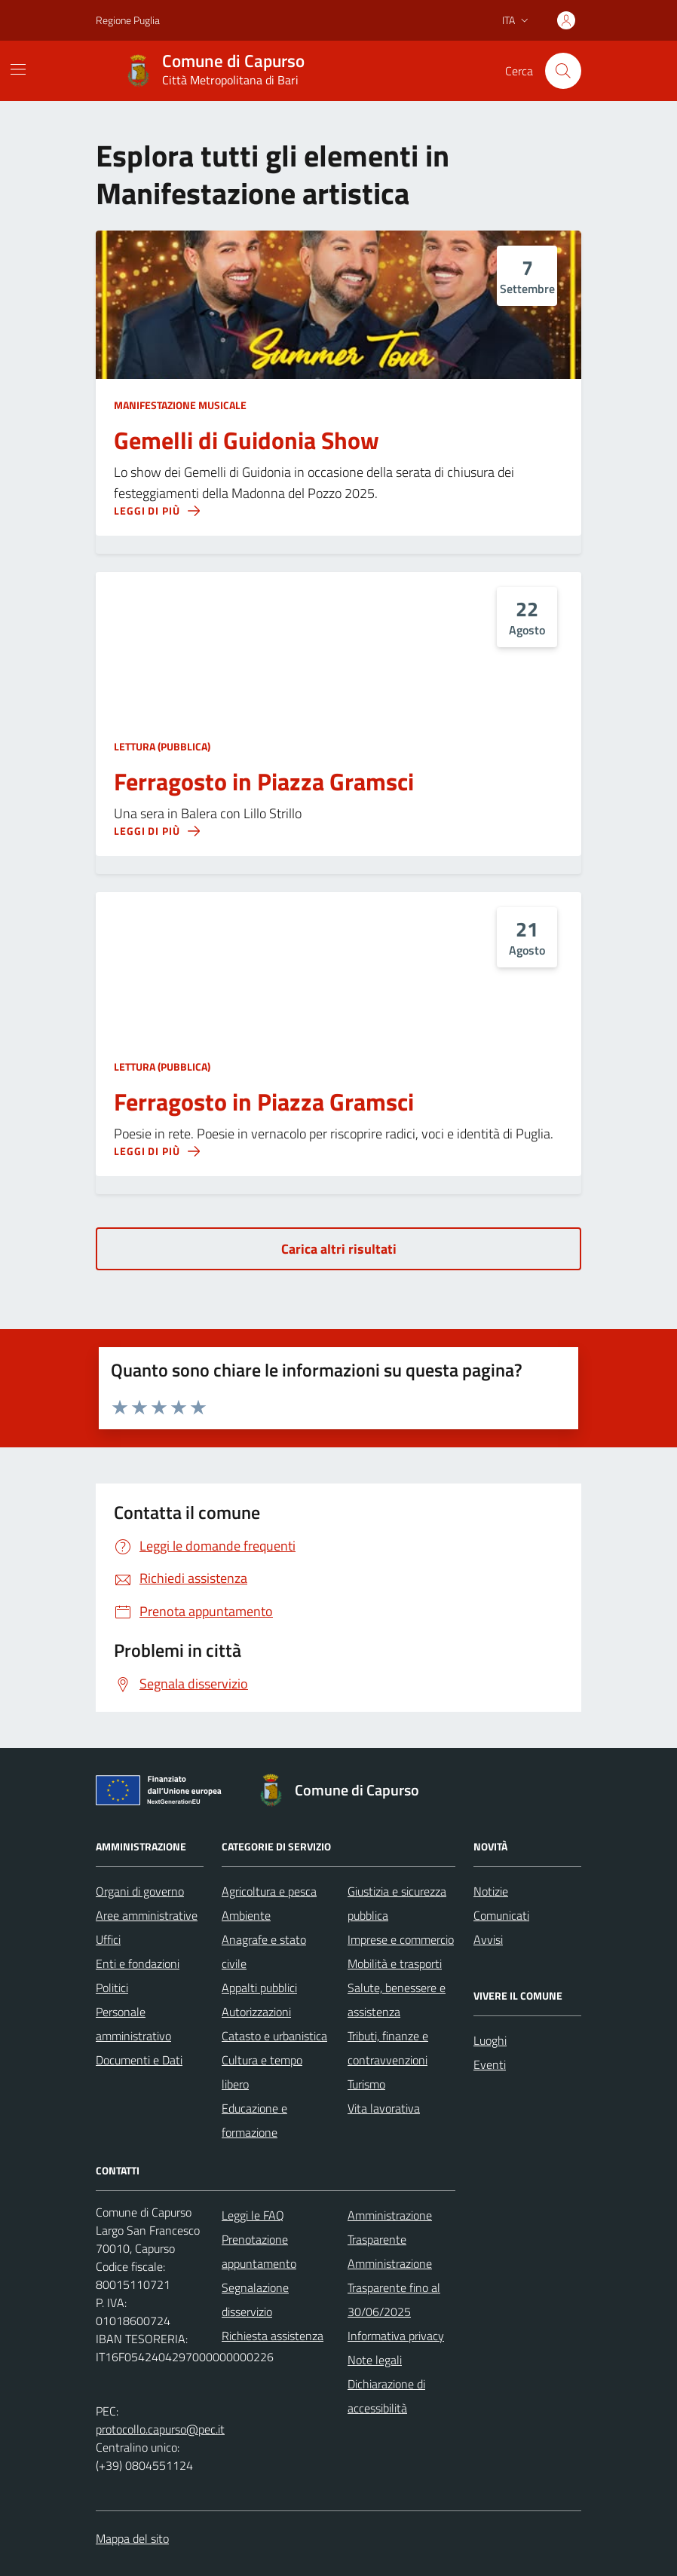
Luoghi (490, 2040)
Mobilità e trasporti (395, 1963)
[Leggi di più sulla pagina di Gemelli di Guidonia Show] (157, 511)
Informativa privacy (396, 2336)
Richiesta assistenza (272, 2336)
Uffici (108, 1939)
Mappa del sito (132, 2538)
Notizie (490, 1891)
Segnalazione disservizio (255, 2299)
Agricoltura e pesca (269, 1891)
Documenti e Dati (139, 2060)
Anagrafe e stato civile (264, 1951)
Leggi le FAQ (253, 2215)
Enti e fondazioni (137, 1963)
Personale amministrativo (133, 2024)
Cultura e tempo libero (262, 2072)
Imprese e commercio (401, 1939)
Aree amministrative (147, 1915)
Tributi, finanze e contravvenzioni (388, 2048)
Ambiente (246, 1915)
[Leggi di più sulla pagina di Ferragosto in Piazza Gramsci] (157, 831)
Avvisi (488, 1939)
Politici (112, 1988)
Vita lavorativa (384, 2108)
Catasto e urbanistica (274, 2036)
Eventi (489, 2064)
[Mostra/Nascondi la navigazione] (18, 69)
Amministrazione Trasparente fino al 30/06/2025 (394, 2287)
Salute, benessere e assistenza (397, 2000)
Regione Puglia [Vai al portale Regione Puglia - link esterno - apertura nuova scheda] (128, 20)
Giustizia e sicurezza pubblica (397, 1903)
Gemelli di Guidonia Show (246, 441)
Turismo (366, 2084)
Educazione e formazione (254, 2120)
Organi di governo (140, 1891)
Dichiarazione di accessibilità (386, 2396)
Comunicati (501, 1915)
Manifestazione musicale (180, 405)
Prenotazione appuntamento (259, 2251)
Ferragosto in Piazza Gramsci (264, 782)
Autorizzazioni (256, 2012)
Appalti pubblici (259, 1988)
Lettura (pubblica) (162, 746)
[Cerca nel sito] (563, 71)
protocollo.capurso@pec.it (160, 2429)
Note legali (375, 2360)
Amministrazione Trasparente (390, 2227)
